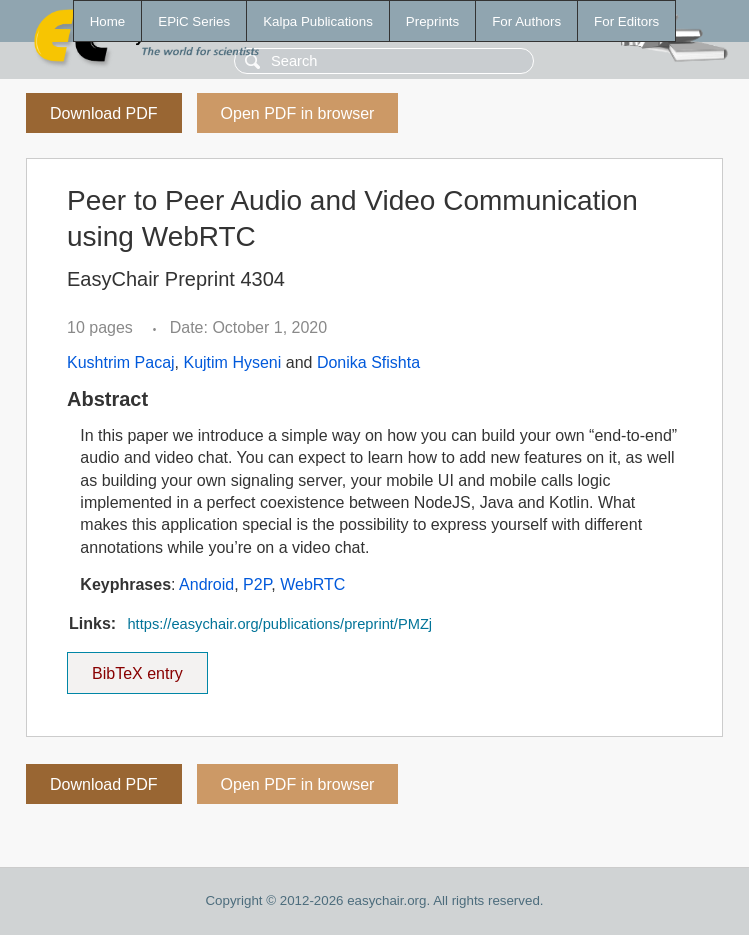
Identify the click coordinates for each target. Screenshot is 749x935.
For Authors (526, 21)
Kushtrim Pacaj (121, 362)
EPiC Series (194, 21)
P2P (257, 584)
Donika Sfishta (368, 362)
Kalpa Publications (318, 21)
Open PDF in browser (298, 113)
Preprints (432, 21)
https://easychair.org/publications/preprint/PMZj (279, 624)
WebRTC (312, 584)
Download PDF (104, 113)
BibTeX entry (137, 667)
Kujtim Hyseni (232, 362)
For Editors (626, 21)
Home (108, 21)
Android (206, 584)
